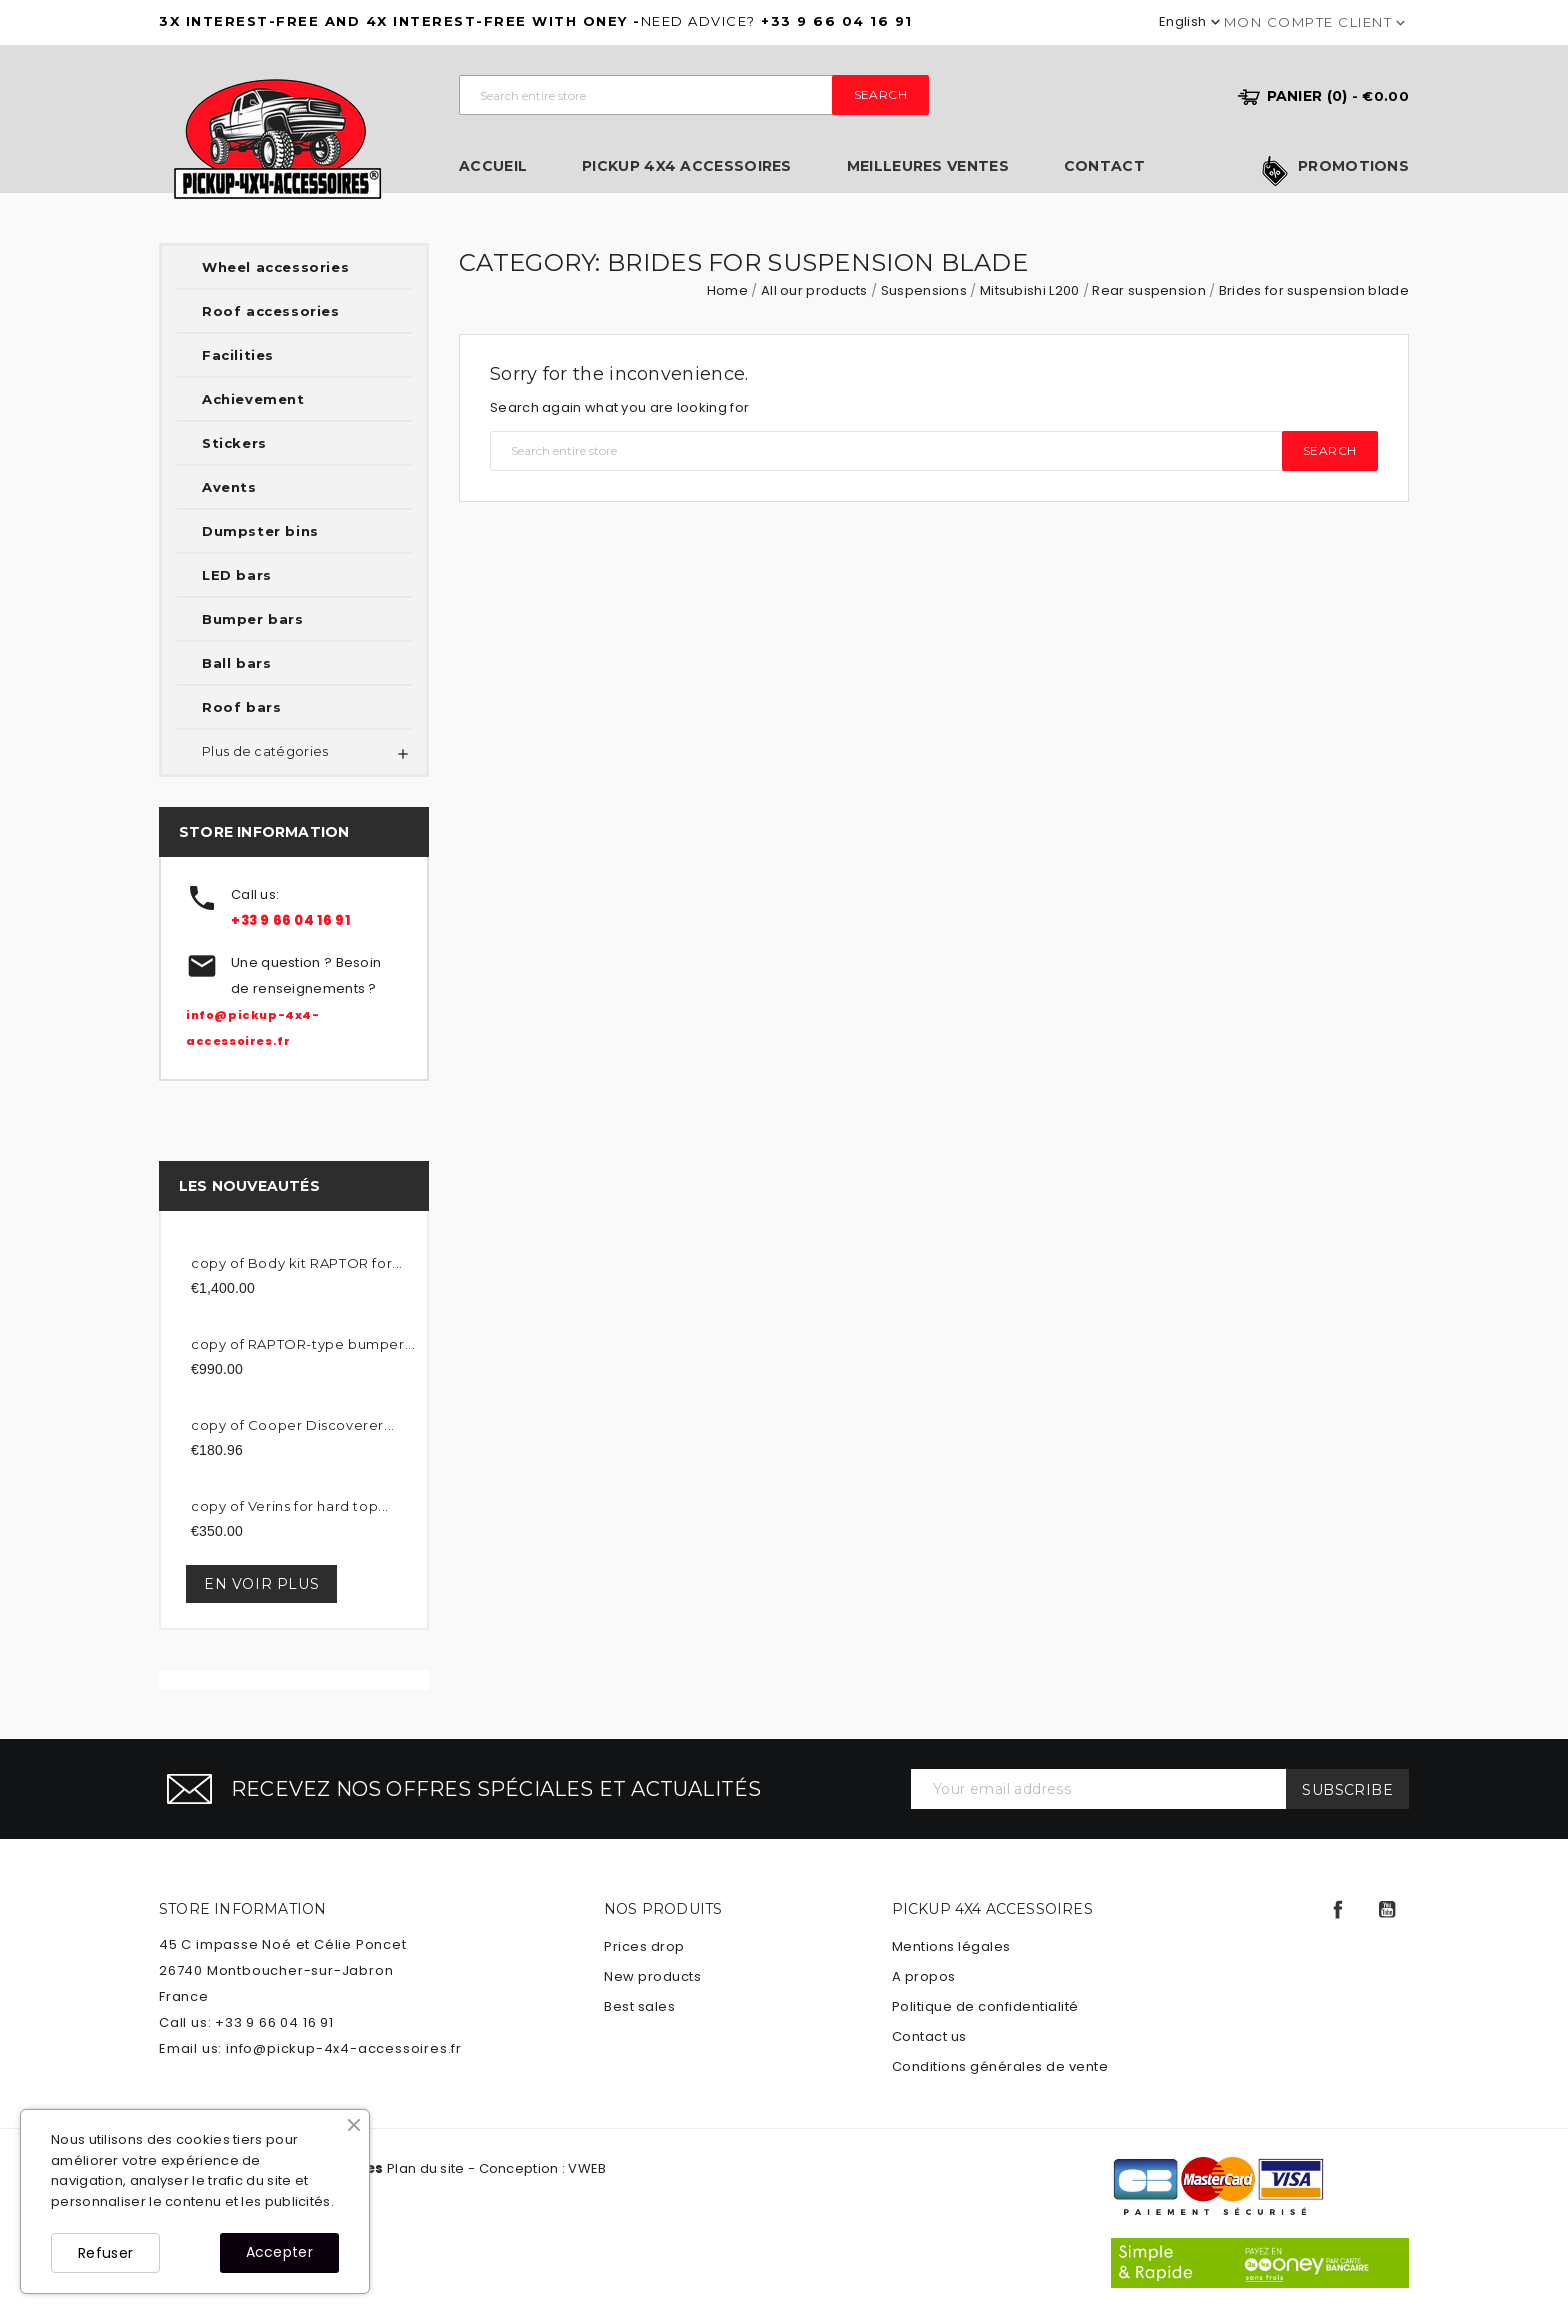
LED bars (237, 575)
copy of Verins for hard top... (290, 1506)
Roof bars (241, 707)
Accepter (279, 2252)
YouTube (1387, 1910)
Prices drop (644, 1946)
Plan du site (426, 2168)
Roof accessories (271, 311)
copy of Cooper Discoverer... (293, 1425)
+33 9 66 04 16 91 (290, 920)
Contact (1104, 166)
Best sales (639, 2006)
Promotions (1353, 167)
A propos (924, 1976)
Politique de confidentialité (985, 2006)
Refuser (105, 2253)
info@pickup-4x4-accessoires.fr (344, 2048)
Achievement (253, 399)
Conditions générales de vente (1000, 2066)
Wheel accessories (275, 267)
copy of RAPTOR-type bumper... (303, 1344)
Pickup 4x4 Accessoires (687, 166)
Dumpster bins (260, 531)
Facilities (238, 355)
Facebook (1338, 1910)
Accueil (493, 166)
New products (652, 1976)
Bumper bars (253, 619)
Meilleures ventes (928, 166)
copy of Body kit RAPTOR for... (297, 1263)
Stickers (234, 443)
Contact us (929, 2036)
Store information (242, 1909)
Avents (229, 487)
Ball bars (236, 663)
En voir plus (261, 1584)
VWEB (587, 2168)
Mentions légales (951, 1946)
